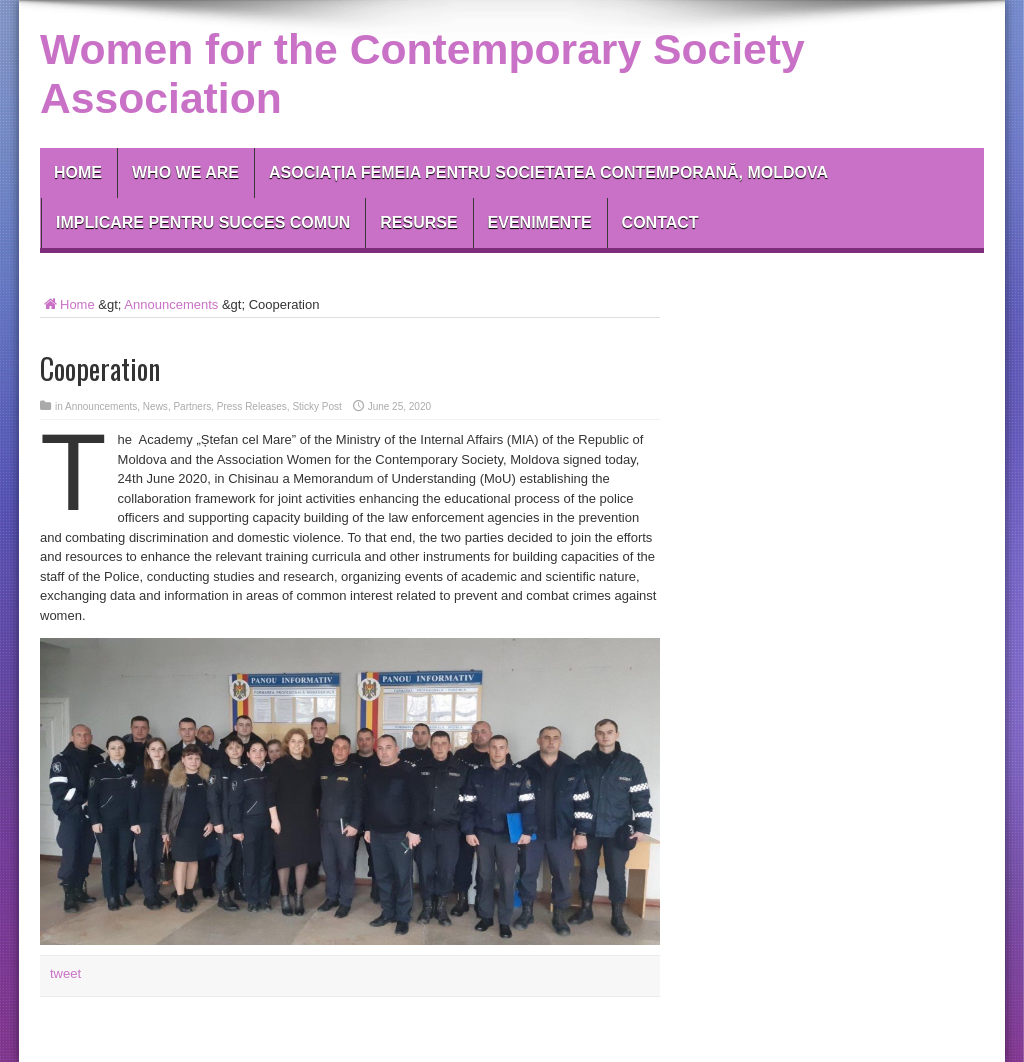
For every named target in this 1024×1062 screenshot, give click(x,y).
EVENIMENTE (540, 222)
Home (78, 172)
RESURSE (418, 222)
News (155, 406)
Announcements (171, 304)
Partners (192, 406)
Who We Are (185, 172)
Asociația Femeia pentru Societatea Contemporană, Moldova (548, 172)
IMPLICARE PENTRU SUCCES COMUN (203, 222)
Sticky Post (316, 406)
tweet (65, 973)
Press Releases (252, 406)
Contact (660, 222)
